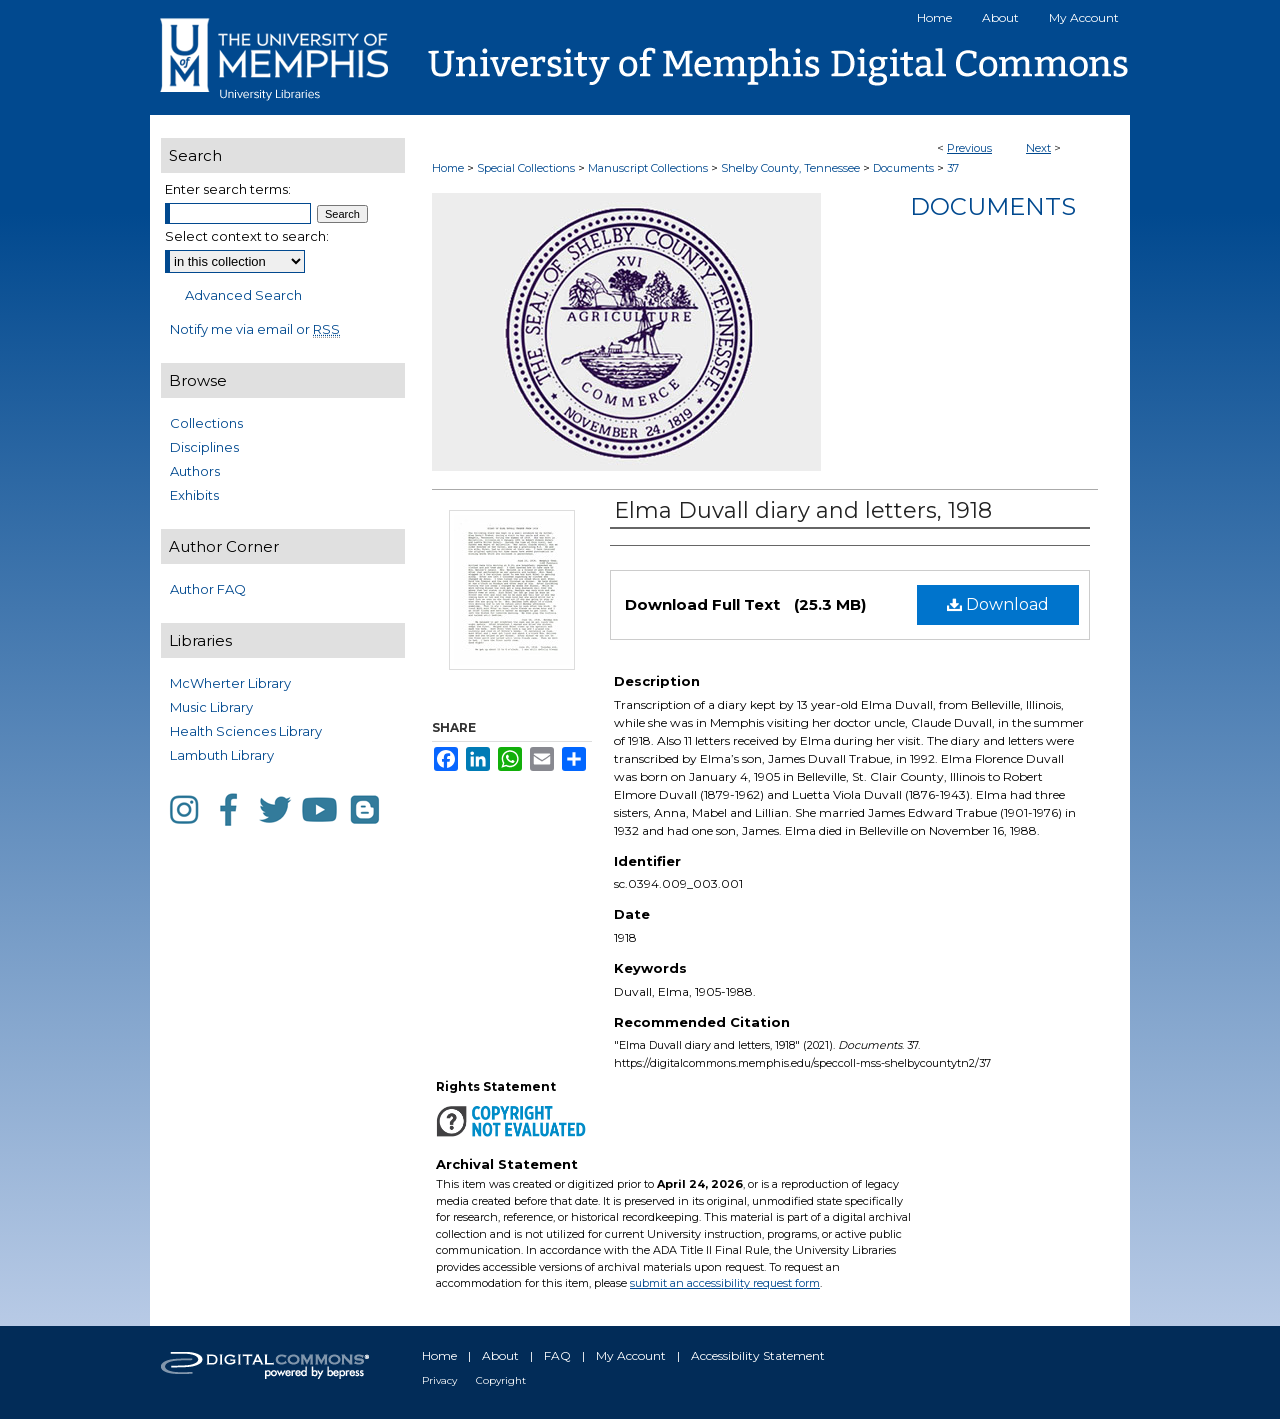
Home (448, 168)
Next (1038, 148)
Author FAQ (208, 589)
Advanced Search (243, 295)
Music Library (211, 707)
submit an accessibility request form (725, 1283)
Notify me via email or (255, 329)
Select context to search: (247, 236)
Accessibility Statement (758, 1355)
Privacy (439, 1380)
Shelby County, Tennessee (790, 168)
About (500, 1355)
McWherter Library (230, 683)
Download (998, 604)
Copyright (501, 1380)
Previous (969, 148)
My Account (631, 1355)
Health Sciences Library (246, 731)
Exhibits (194, 495)
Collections (206, 423)
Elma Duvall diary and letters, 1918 (803, 510)
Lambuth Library (222, 755)
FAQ (557, 1355)
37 (953, 168)
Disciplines (204, 447)
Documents (903, 168)
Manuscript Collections (648, 168)
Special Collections (526, 168)
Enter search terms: (228, 189)
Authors (195, 471)
